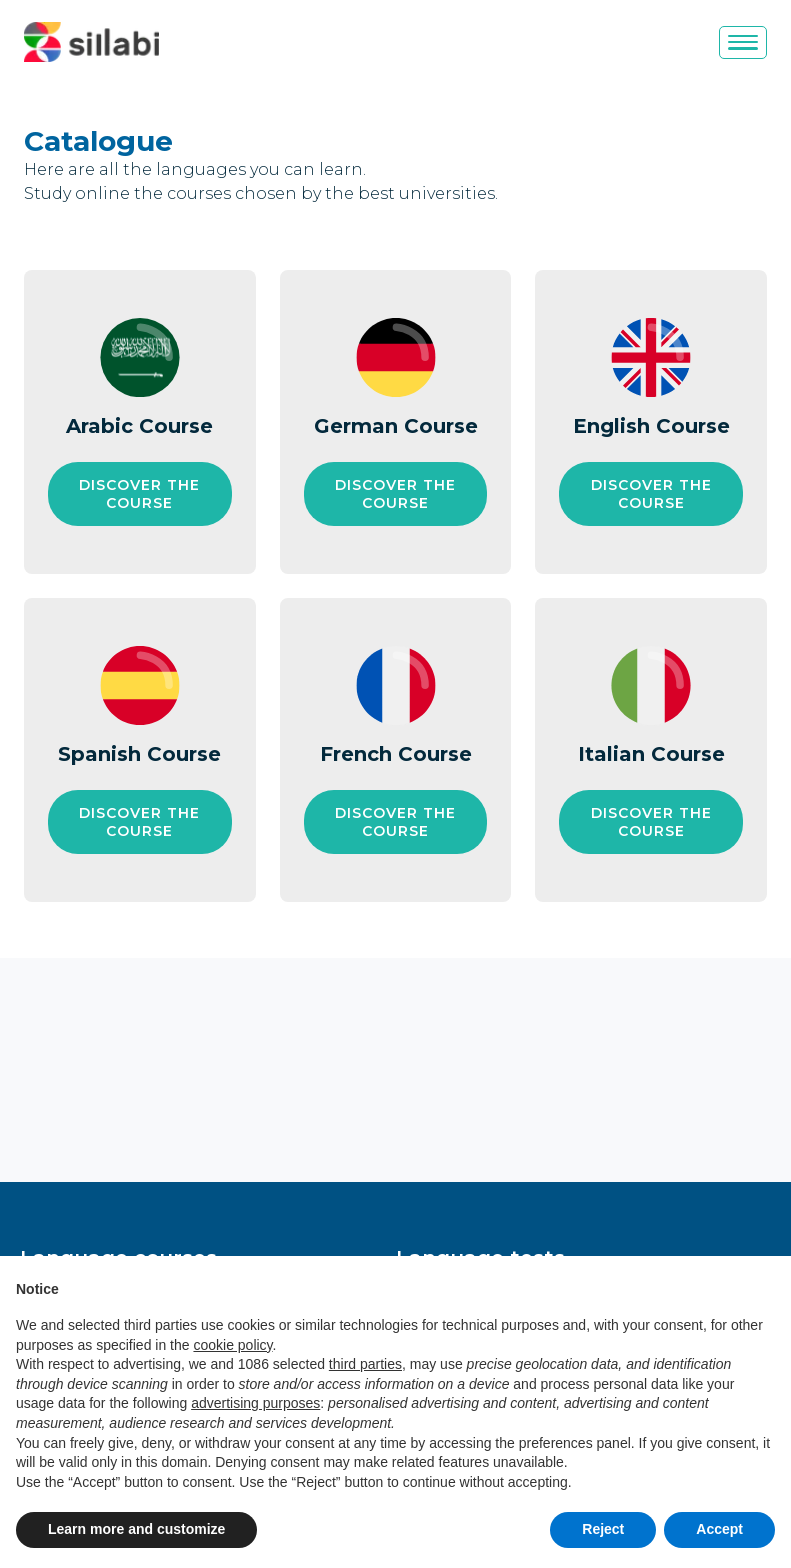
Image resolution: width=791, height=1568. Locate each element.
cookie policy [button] (232, 1345)
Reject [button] (603, 1529)
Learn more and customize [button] (136, 1529)
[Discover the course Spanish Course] (140, 822)
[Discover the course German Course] (396, 494)
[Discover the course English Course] (651, 494)
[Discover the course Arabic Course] (140, 494)
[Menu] (743, 42)
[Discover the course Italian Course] (651, 822)
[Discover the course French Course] (396, 822)
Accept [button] (719, 1529)
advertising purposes (255, 1403)
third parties (365, 1364)
